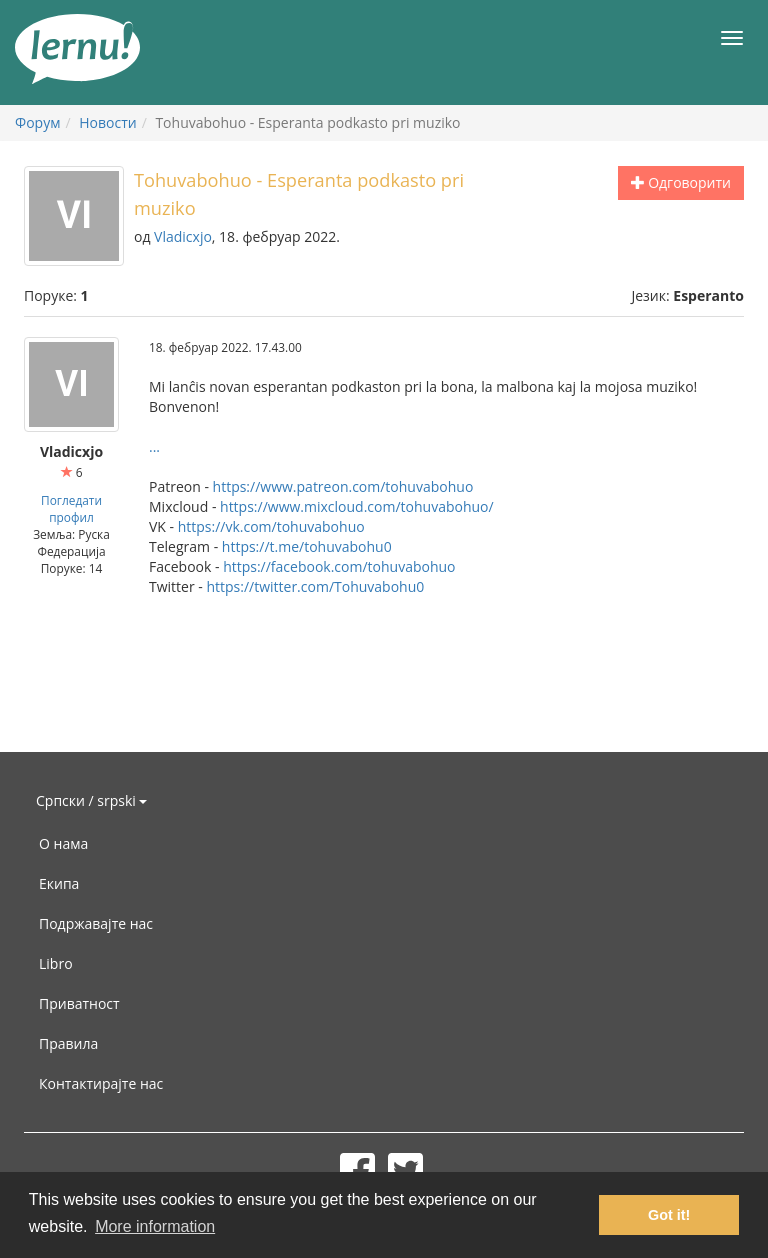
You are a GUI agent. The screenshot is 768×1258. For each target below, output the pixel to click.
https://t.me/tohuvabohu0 (307, 546)
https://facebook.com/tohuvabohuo (339, 566)
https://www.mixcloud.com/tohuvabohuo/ (357, 506)
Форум (37, 122)
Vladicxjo (183, 236)
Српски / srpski (91, 800)
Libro (56, 963)
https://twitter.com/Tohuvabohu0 (315, 586)
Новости (107, 122)
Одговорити (681, 182)
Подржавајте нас (96, 923)
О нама (63, 843)
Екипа (59, 883)
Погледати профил (71, 508)
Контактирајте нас (101, 1083)
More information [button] (155, 1226)
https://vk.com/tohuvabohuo (271, 526)
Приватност (79, 1003)
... (154, 446)
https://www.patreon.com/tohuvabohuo (343, 486)
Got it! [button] (669, 1215)
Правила (68, 1043)
